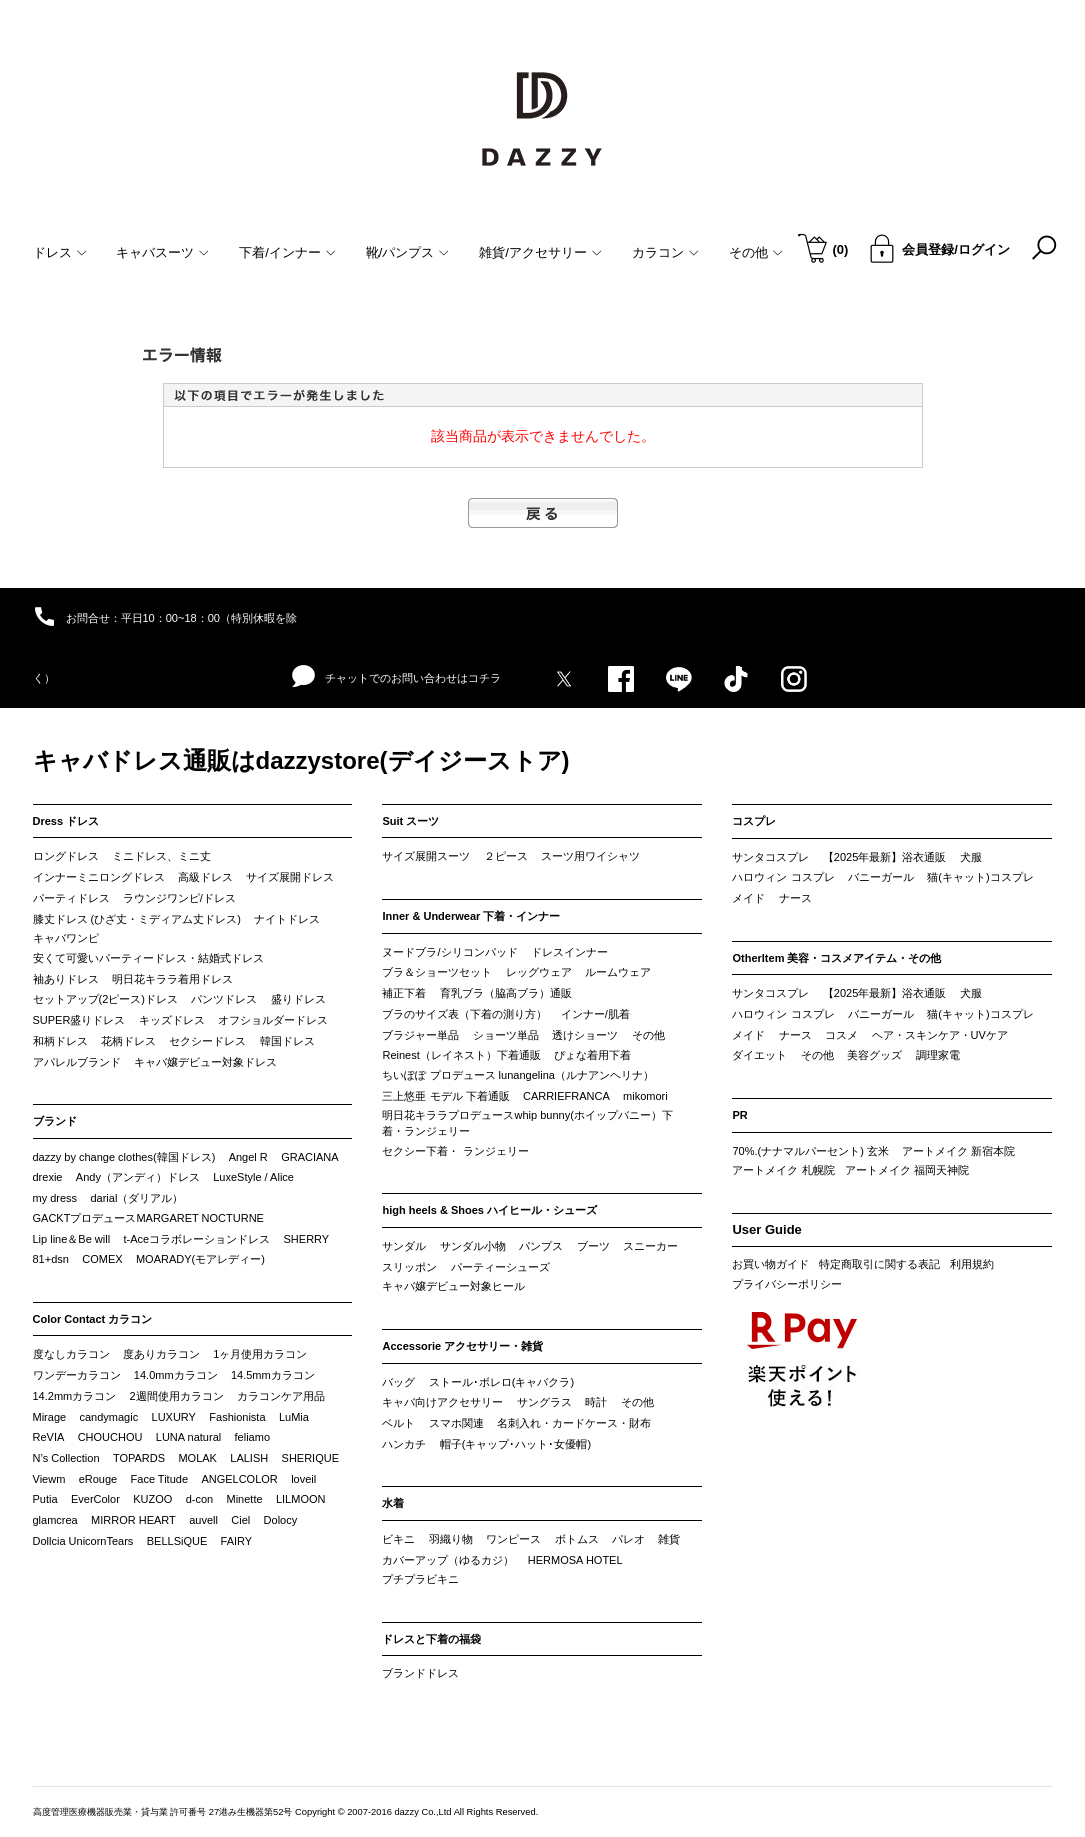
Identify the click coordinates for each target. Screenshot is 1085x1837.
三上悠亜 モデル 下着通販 (445, 1096)
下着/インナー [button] (287, 252)
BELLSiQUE (177, 1541)
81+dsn (51, 1259)
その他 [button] (756, 252)
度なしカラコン (71, 1354)
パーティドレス (71, 898)
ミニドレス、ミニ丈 (161, 856)
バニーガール (881, 877)
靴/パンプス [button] (408, 252)
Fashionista (237, 1417)
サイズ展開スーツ (426, 856)
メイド (748, 898)
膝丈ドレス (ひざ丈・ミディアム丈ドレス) (137, 919)
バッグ (398, 1382)
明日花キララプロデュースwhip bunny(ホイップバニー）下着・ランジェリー (527, 1123)
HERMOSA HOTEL (575, 1560)
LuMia (294, 1417)
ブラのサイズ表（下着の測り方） (464, 1014)
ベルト (398, 1423)
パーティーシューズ (500, 1267)
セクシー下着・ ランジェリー (455, 1151)
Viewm (49, 1479)
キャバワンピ (66, 938)
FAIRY (237, 1541)
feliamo (252, 1437)
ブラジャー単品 (420, 1035)
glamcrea (55, 1520)
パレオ (628, 1539)
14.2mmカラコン (75, 1396)
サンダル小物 (473, 1246)
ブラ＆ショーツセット (437, 972)
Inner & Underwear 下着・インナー (471, 916)
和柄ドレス (60, 1041)
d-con (200, 1499)
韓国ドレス (287, 1041)
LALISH (249, 1458)
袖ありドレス (66, 979)
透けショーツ (585, 1035)
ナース (795, 898)
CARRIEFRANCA (566, 1096)
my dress (55, 1198)
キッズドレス (172, 1020)
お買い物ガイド (770, 1264)
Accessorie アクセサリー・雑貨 (462, 1346)
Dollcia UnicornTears (83, 1541)
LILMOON (301, 1499)
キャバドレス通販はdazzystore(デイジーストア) (301, 760)
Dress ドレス (66, 821)
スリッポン (409, 1267)
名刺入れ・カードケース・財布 (574, 1423)
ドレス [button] (60, 252)
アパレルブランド (77, 1062)
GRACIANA (309, 1157)
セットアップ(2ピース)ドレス (105, 999)
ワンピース (513, 1539)
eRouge (98, 1479)
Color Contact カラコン (93, 1319)
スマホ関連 (456, 1423)
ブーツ (593, 1246)
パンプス (541, 1246)
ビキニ (398, 1539)
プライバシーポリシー (787, 1284)
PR (739, 1115)
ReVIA (49, 1437)
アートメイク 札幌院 (783, 1170)
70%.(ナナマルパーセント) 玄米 (810, 1151)
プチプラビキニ (420, 1579)
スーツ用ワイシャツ (590, 856)
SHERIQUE (310, 1458)
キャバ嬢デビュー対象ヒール (453, 1286)
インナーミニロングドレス (99, 877)
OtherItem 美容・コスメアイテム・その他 (836, 958)
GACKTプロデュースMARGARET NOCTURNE (148, 1218)
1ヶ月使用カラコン (260, 1354)
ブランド (55, 1121)
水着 (393, 1503)
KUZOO (152, 1499)
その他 (648, 1035)
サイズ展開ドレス (290, 877)
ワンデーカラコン (77, 1375)
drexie (48, 1177)
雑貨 (669, 1539)
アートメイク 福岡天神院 (907, 1170)
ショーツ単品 (506, 1035)
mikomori (645, 1096)
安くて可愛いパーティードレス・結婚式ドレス (148, 958)
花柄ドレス (128, 1041)
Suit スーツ (410, 821)
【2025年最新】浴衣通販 (884, 857)
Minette (245, 1499)
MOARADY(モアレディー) (200, 1259)
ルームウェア (618, 972)
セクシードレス (207, 1041)
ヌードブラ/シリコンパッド (449, 952)
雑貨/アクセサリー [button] (540, 252)
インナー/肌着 (595, 1014)
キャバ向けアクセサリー (442, 1402)
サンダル (404, 1246)
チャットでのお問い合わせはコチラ (396, 677)
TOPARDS (139, 1458)
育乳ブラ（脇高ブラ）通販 (506, 993)
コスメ (841, 1035)
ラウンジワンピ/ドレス (179, 898)
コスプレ (754, 821)
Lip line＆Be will (72, 1239)
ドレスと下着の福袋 (431, 1639)
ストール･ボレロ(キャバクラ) (501, 1382)
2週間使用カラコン (177, 1396)
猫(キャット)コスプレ (980, 877)
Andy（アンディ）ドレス (138, 1177)
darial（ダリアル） (136, 1198)
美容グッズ (874, 1055)
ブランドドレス (420, 1673)
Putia (45, 1499)
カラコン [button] (665, 252)
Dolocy (281, 1520)
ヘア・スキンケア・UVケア (940, 1035)
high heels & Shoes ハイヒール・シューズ (489, 1210)
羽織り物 (451, 1539)
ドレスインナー (569, 952)
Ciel (240, 1520)
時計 (596, 1402)
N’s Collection (66, 1458)
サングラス (544, 1402)
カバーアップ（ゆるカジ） (448, 1560)
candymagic (108, 1417)
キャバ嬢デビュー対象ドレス (205, 1062)
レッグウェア (539, 972)
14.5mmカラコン (273, 1375)
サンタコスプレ (770, 857)
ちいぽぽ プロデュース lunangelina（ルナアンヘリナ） (517, 1075)
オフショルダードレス (273, 1020)
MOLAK (197, 1458)
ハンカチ (404, 1444)
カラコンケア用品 (281, 1396)
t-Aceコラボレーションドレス (197, 1239)
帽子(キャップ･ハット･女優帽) (515, 1444)
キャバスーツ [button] (162, 252)
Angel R (248, 1157)
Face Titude (159, 1479)
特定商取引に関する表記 (879, 1264)
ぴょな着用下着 (592, 1055)
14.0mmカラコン (176, 1375)
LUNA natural (188, 1437)
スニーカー (650, 1246)
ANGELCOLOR (239, 1479)
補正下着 (404, 993)
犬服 (971, 857)
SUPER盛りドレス (79, 1020)
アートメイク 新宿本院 (958, 1151)
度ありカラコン (161, 1354)
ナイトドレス (287, 919)
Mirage (50, 1417)
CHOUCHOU (110, 1437)
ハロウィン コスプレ (783, 877)
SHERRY (307, 1239)
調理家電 (938, 1055)
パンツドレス (224, 999)
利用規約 (972, 1264)
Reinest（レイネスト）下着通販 (461, 1055)
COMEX (102, 1259)
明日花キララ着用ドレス (172, 979)
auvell (203, 1520)
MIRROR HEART (133, 1520)
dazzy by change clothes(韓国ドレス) (124, 1157)
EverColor (95, 1499)
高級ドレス (205, 877)
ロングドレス (66, 856)
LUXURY (174, 1417)
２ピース (506, 856)
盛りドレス (298, 999)
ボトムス (577, 1539)
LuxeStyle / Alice (253, 1177)
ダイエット (759, 1055)
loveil (303, 1479)
